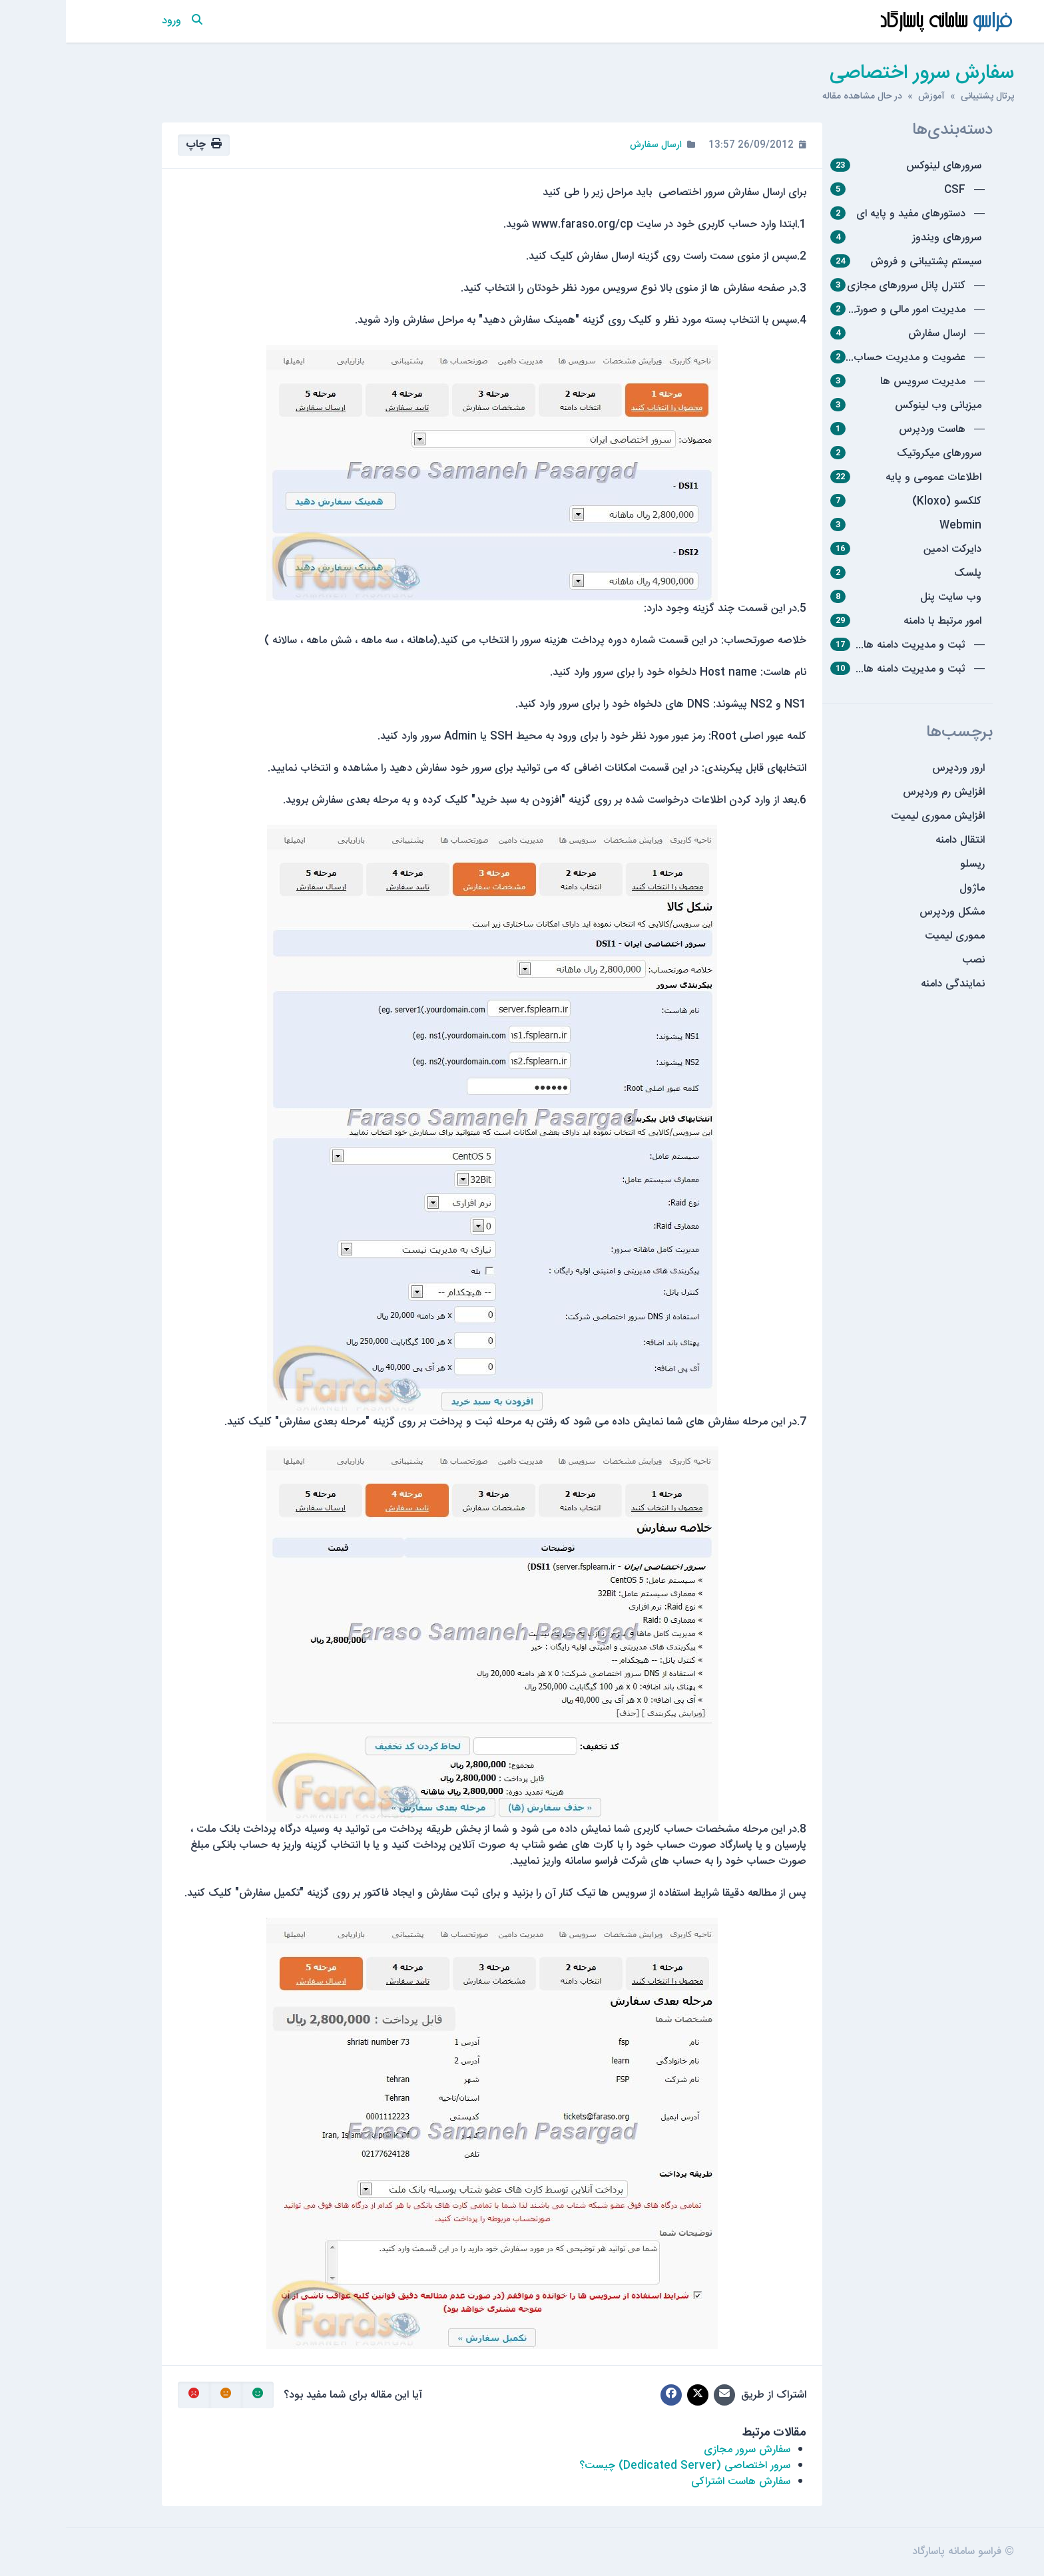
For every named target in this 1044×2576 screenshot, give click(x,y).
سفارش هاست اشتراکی (674, 2482)
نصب (907, 960)
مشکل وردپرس (886, 912)
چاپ (138, 145)
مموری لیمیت (889, 936)
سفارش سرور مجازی (681, 2450)
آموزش (865, 97)
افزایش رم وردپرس (878, 792)
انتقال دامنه (894, 840)
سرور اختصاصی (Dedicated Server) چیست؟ (618, 2466)
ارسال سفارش (590, 145)
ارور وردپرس (892, 768)
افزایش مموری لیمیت (872, 816)
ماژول (906, 888)
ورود (105, 21)
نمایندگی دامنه (887, 984)
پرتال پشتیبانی (921, 97)
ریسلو (906, 864)
